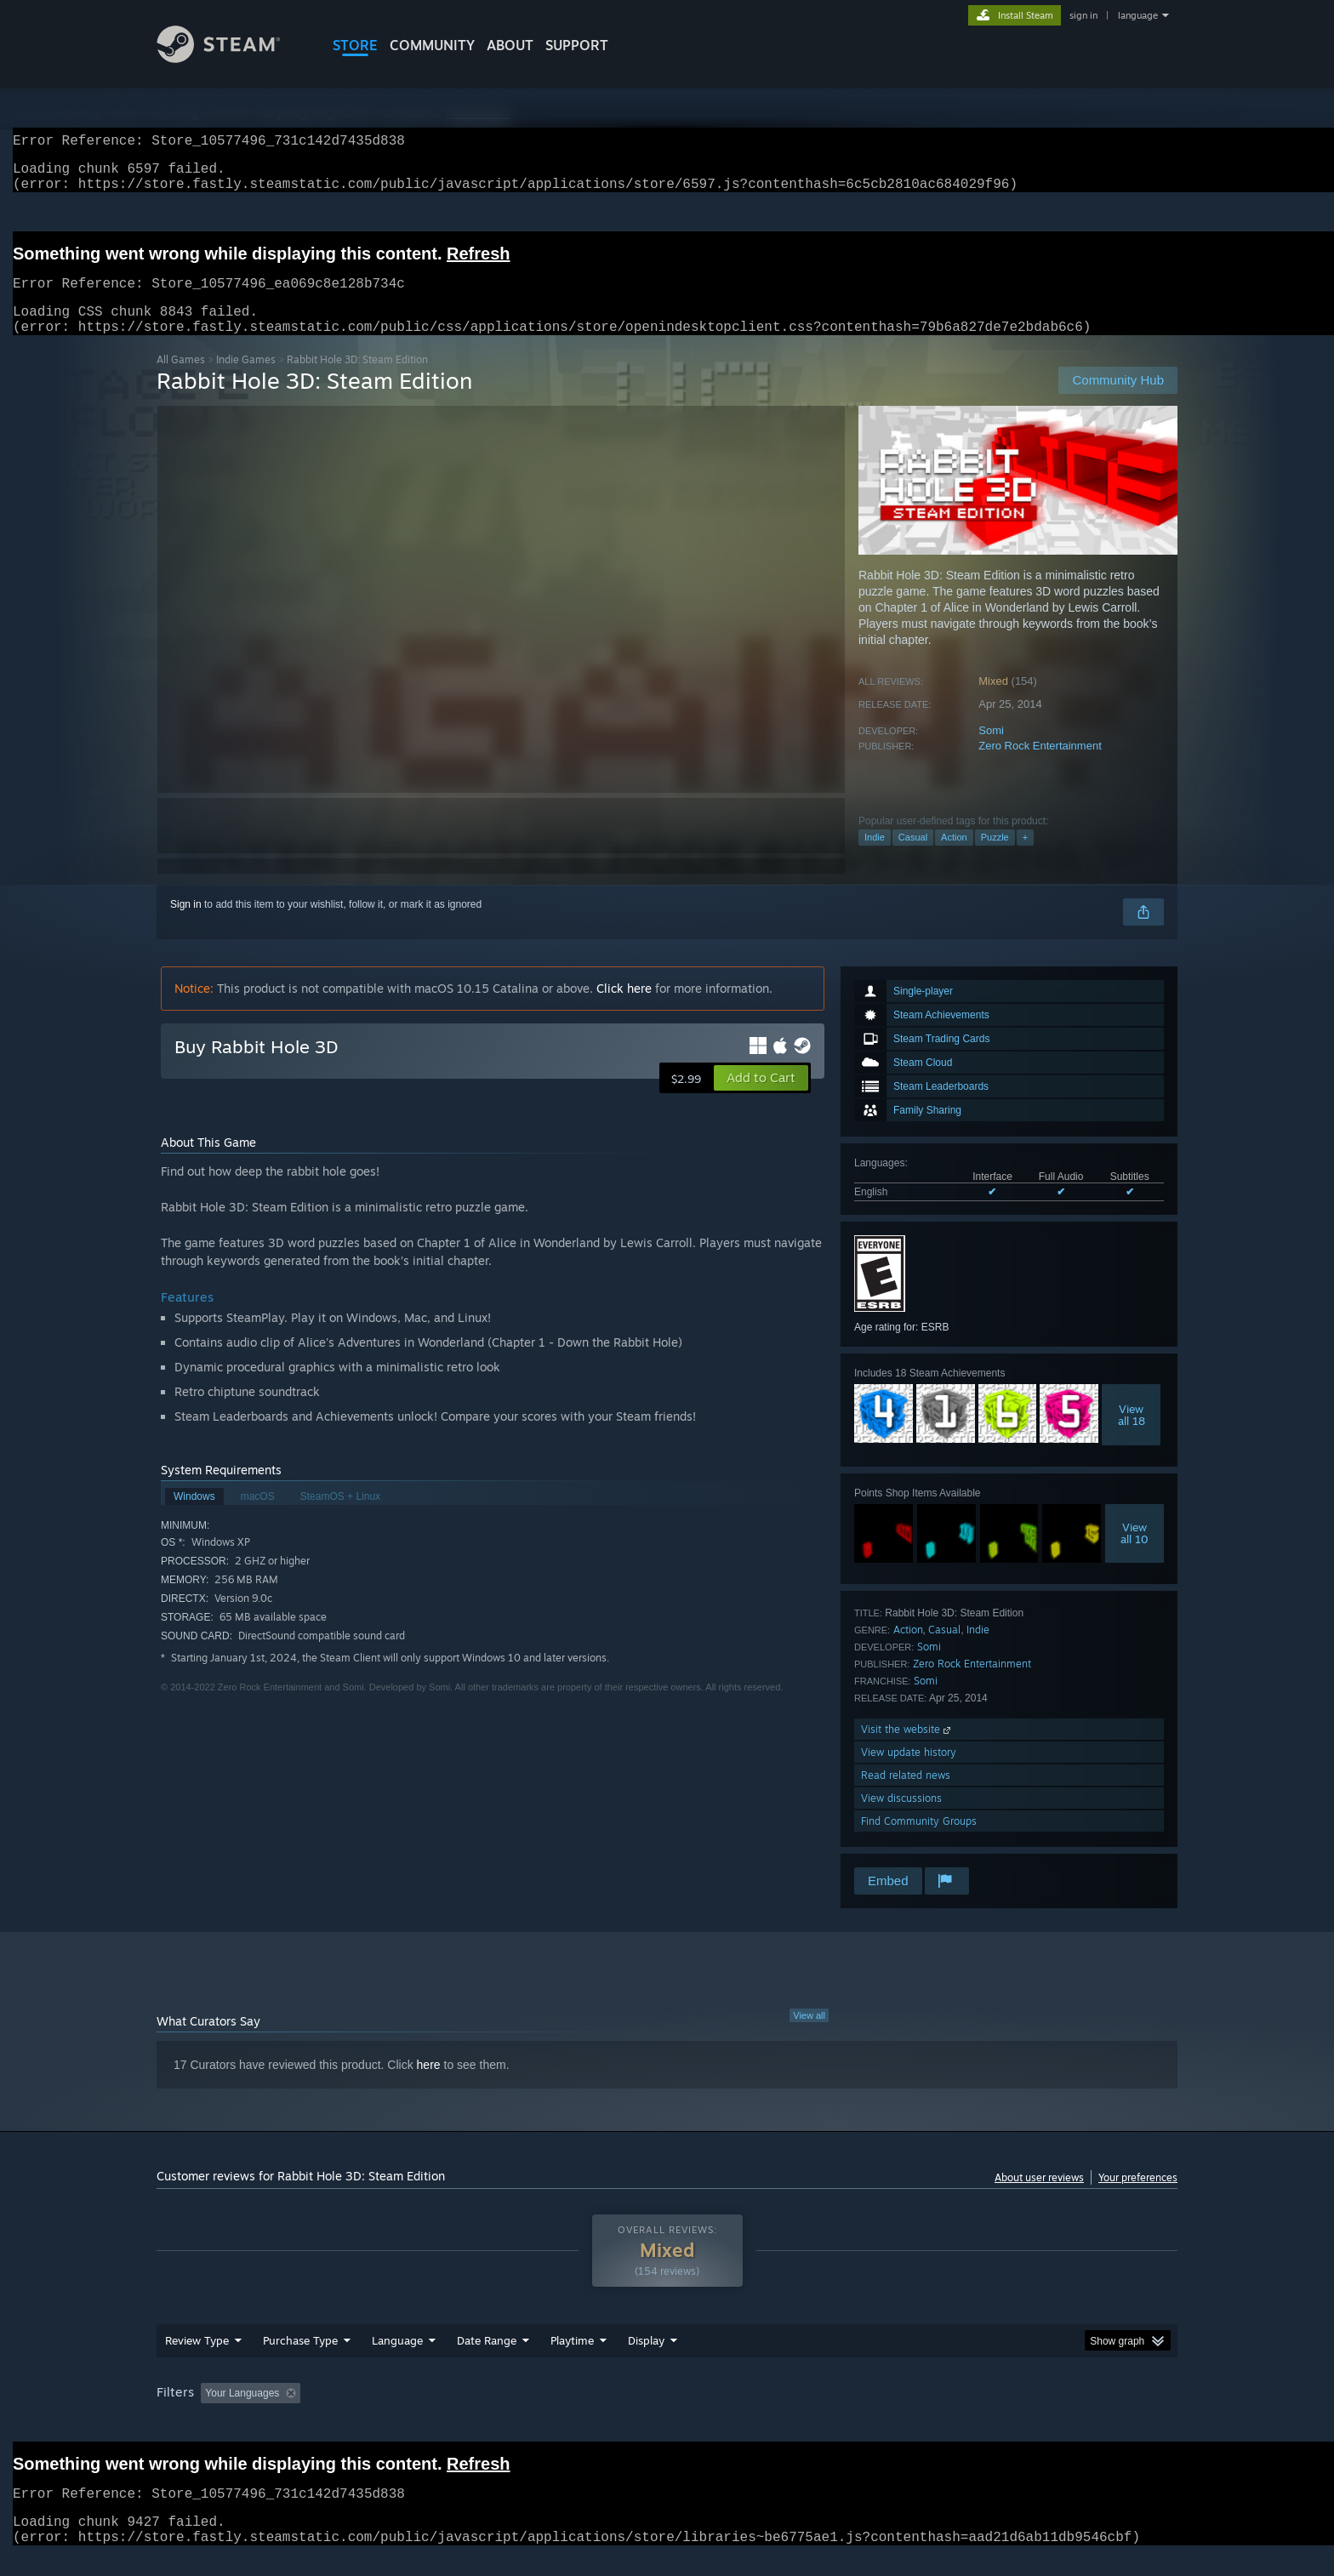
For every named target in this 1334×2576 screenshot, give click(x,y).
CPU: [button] (898, 2413)
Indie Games (246, 379)
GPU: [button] (955, 2413)
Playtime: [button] (546, 2413)
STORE (355, 45)
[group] (667, 2414)
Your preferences (1137, 2197)
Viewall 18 (1131, 1435)
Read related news (905, 1795)
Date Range (486, 2361)
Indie (874, 857)
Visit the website (907, 1749)
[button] (761, 1098)
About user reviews (1039, 2197)
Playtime (572, 2361)
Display (646, 2361)
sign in (1083, 15)
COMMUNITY (432, 45)
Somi (991, 750)
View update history (908, 1772)
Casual (912, 857)
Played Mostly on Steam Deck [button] (668, 2413)
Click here (624, 1008)
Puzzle (995, 857)
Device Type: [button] (1029, 2413)
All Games (181, 379)
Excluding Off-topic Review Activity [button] (414, 2413)
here (429, 2085)
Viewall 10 (1134, 1553)
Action (954, 857)
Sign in (186, 925)
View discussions (901, 1818)
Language (397, 2361)
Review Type (197, 2361)
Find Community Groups (919, 1841)
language (1138, 15)
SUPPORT (576, 45)
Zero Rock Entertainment (1040, 766)
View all (809, 2036)
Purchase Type (300, 2361)
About (510, 45)
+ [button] (1025, 857)
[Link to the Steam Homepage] (231, 58)
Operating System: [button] (810, 2413)
